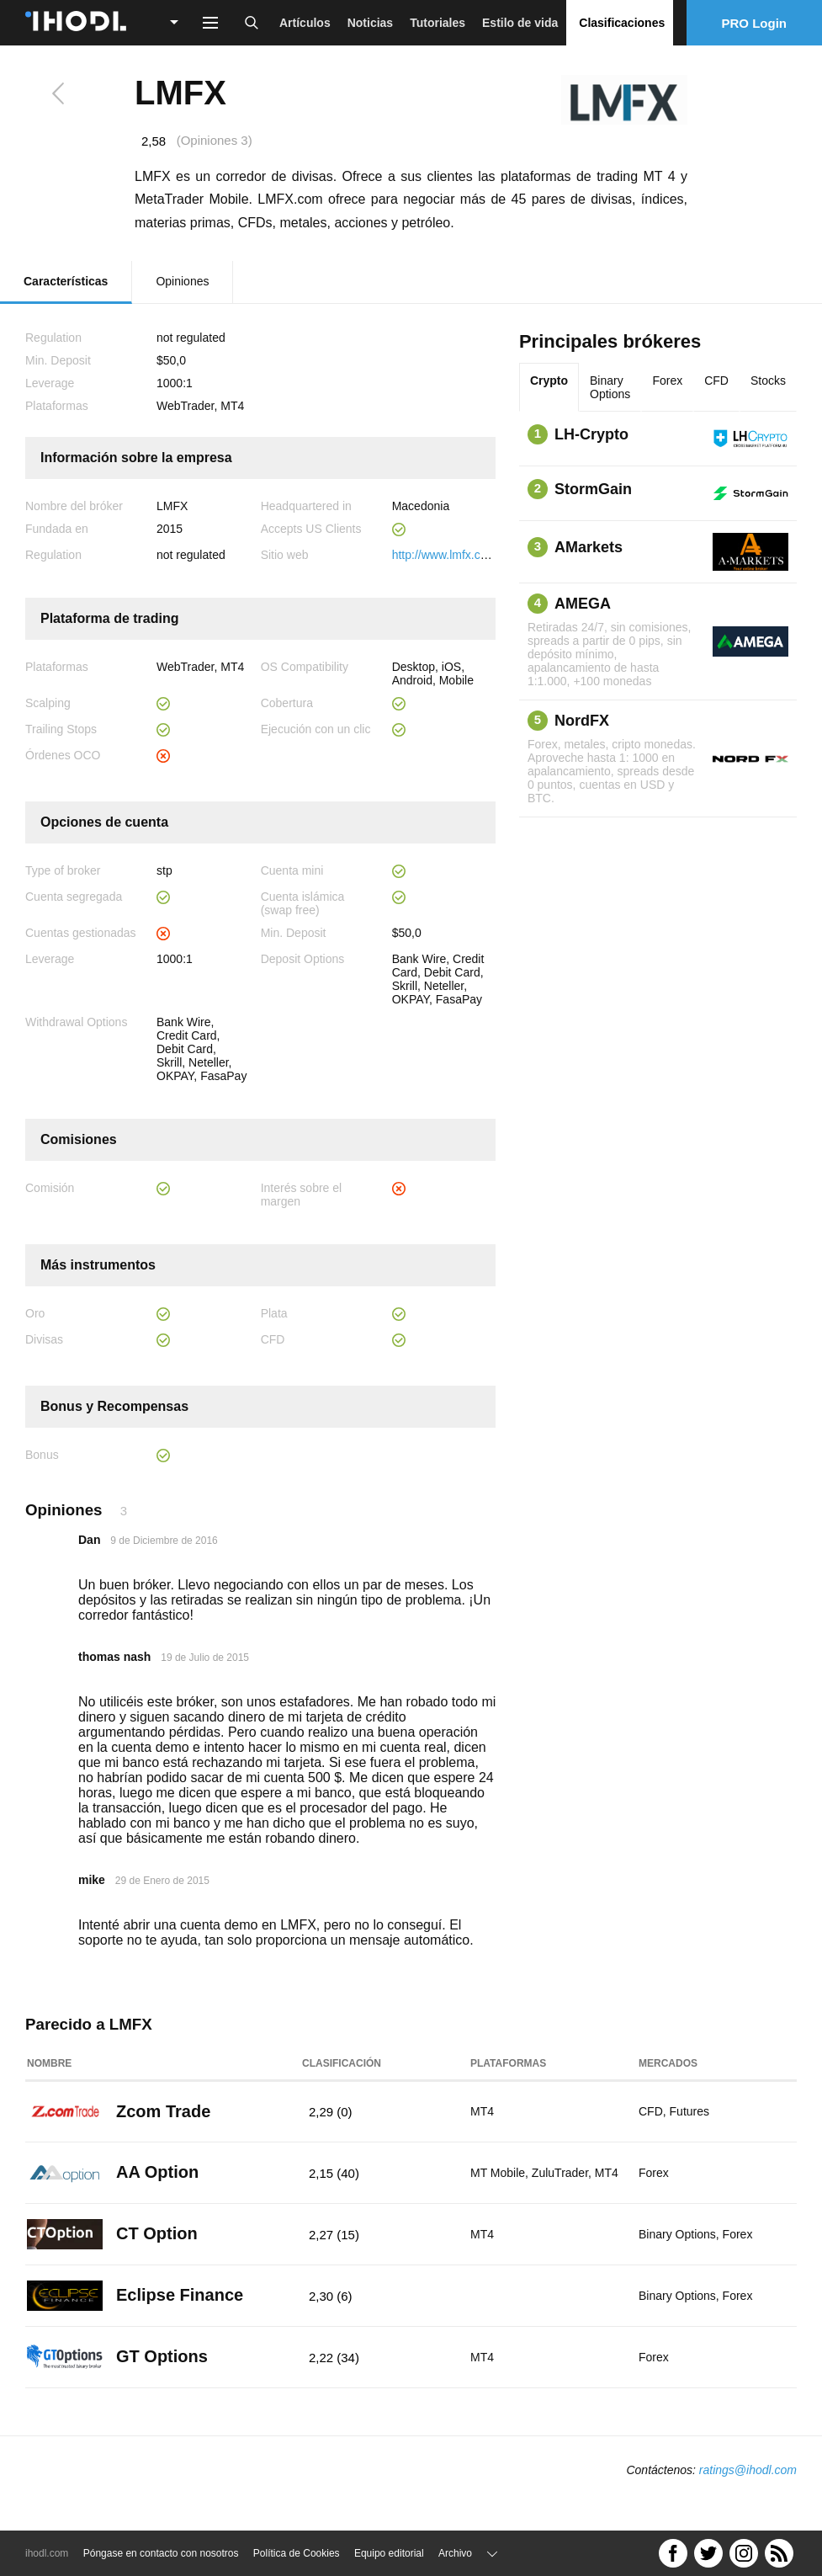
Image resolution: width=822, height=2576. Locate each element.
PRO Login (755, 23)
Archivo (455, 2553)
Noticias (370, 22)
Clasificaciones (622, 22)
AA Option (157, 2172)
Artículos (305, 22)
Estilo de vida (520, 22)
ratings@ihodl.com (748, 2470)
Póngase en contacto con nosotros (161, 2553)
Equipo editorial (389, 2553)
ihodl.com (46, 2553)
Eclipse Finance (179, 2295)
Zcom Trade (163, 2111)
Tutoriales (437, 22)
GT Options (162, 2356)
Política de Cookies (296, 2553)
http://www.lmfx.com (444, 555)
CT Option (157, 2233)
